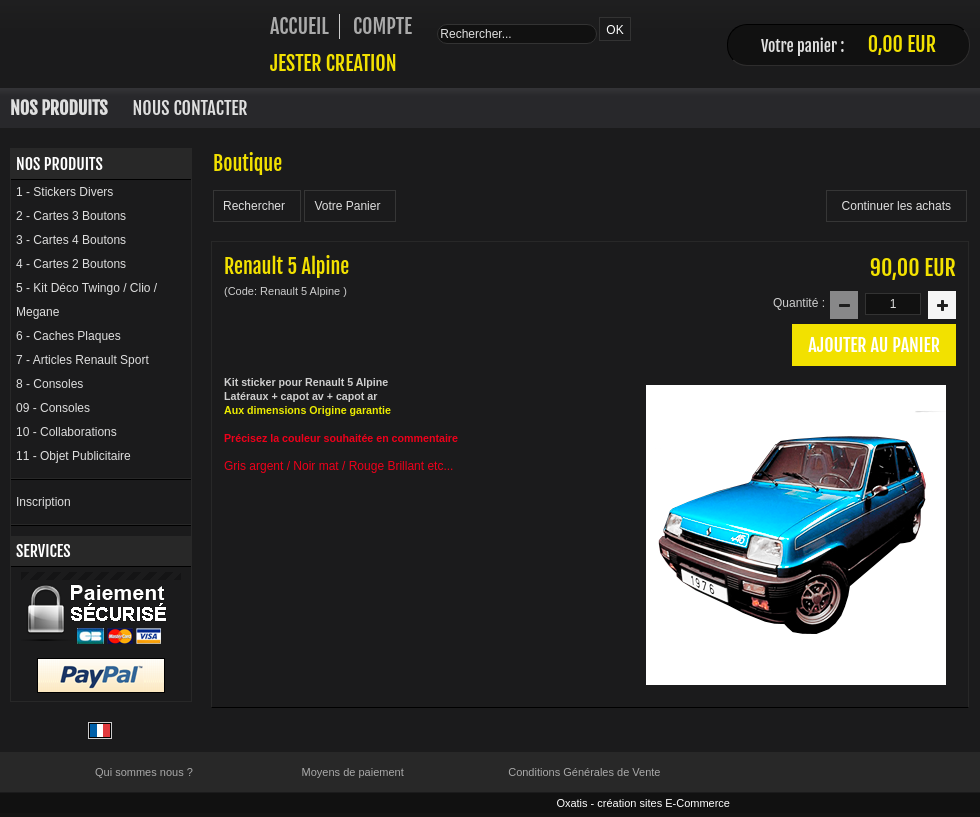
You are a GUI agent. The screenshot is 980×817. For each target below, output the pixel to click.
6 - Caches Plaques (68, 336)
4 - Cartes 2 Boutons (71, 264)
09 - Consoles (53, 408)
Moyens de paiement (353, 772)
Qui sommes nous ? (144, 772)
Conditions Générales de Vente (584, 772)
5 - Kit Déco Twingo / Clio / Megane (86, 300)
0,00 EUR (902, 44)
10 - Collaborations (66, 432)
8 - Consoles (49, 384)
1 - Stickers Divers (64, 192)
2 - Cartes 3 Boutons (71, 216)
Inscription (43, 502)
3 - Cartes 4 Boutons (71, 240)
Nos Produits (59, 108)
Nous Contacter (190, 108)
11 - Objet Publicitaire (73, 456)
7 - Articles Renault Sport (82, 360)
